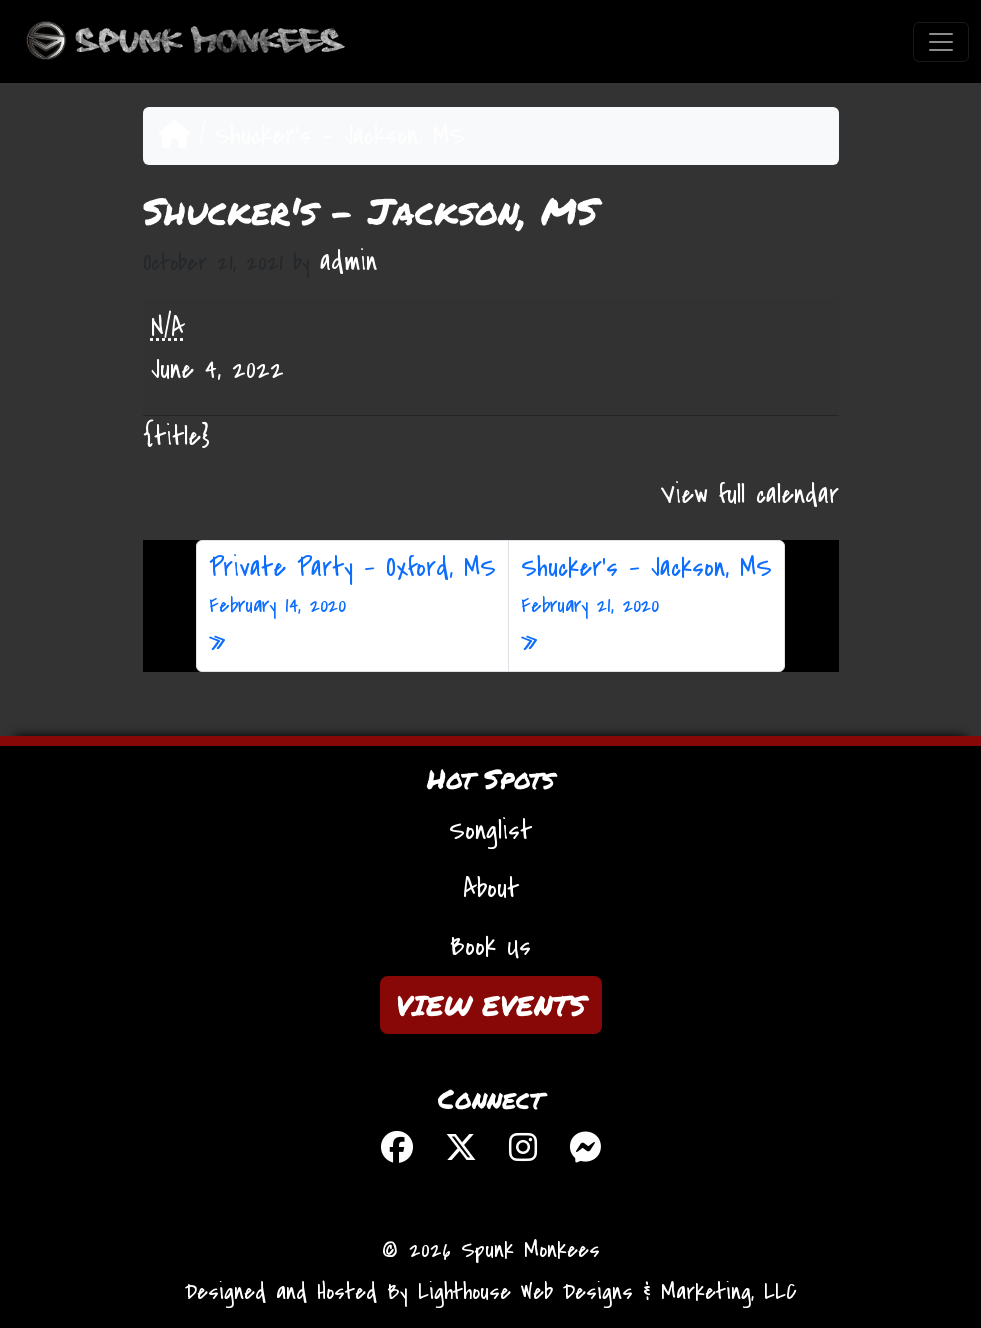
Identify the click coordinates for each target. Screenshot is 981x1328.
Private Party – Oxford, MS (352, 586)
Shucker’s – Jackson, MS (646, 586)
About (491, 889)
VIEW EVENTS (491, 1005)
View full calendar (750, 495)
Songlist (490, 831)
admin (348, 262)
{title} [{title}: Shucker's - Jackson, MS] (176, 437)
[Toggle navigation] (941, 42)
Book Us (490, 947)
